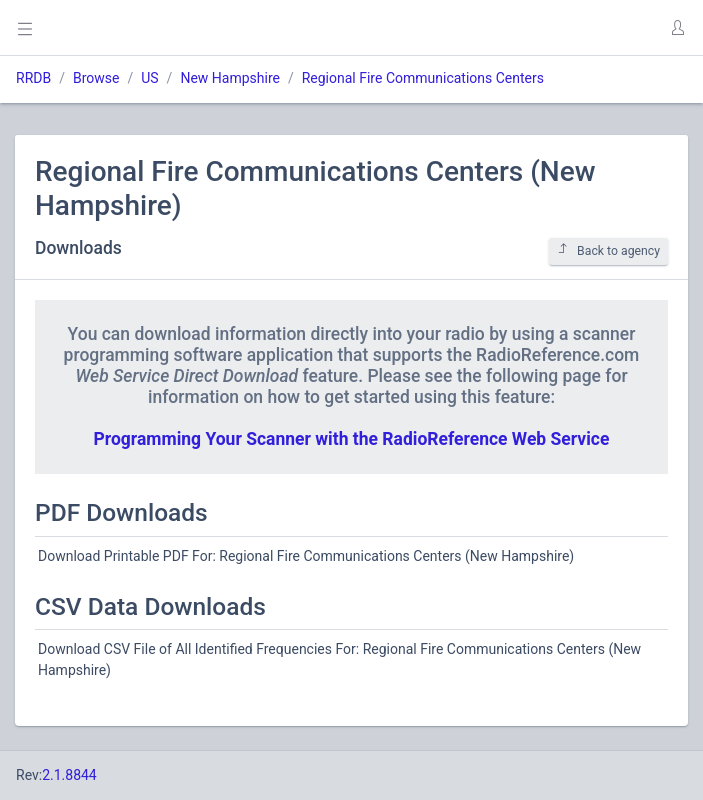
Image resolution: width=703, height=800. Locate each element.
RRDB (33, 78)
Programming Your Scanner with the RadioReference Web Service (352, 439)
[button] (677, 28)
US (149, 78)
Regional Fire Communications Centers (423, 78)
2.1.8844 (69, 775)
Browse (96, 78)
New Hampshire (230, 78)
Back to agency (608, 250)
